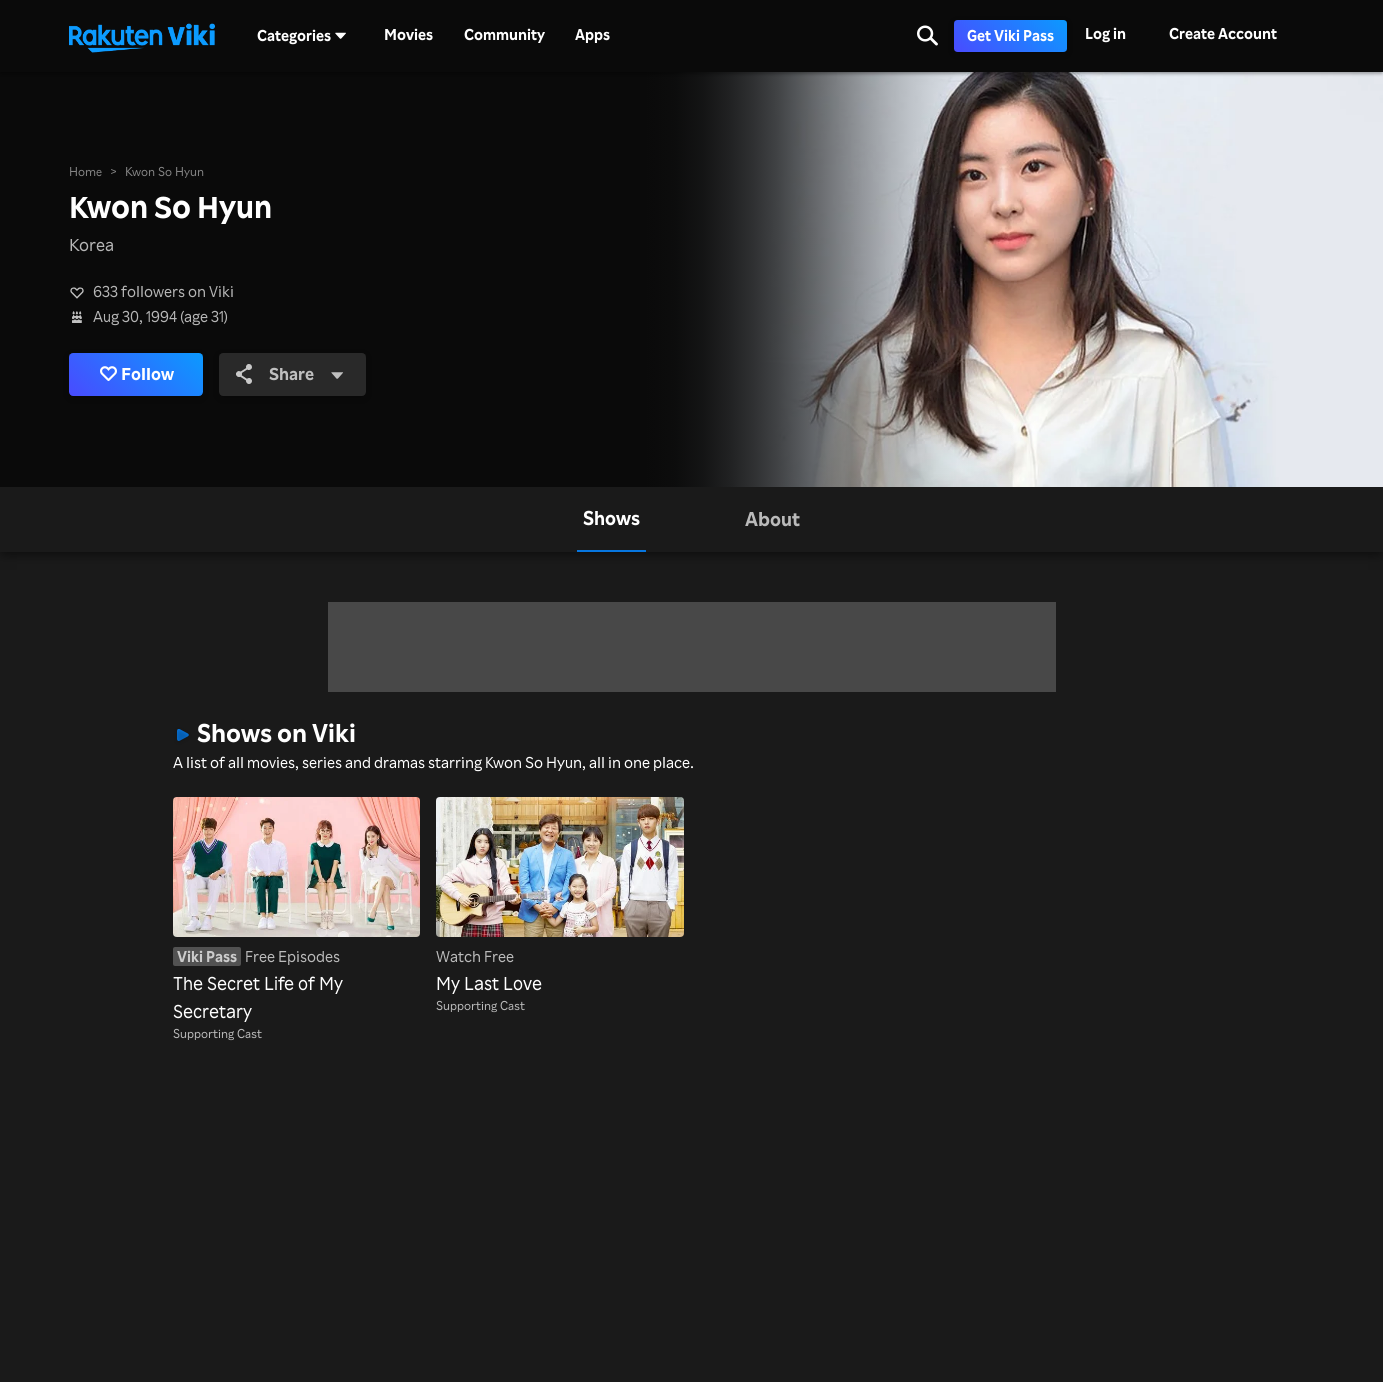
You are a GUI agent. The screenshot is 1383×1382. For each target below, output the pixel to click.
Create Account (1223, 33)
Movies (408, 35)
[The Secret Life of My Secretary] (296, 910)
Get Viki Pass (1010, 35)
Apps (592, 35)
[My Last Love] (559, 896)
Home (85, 171)
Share (290, 373)
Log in (1105, 33)
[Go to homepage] (142, 36)
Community (504, 35)
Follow (137, 374)
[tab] (611, 520)
